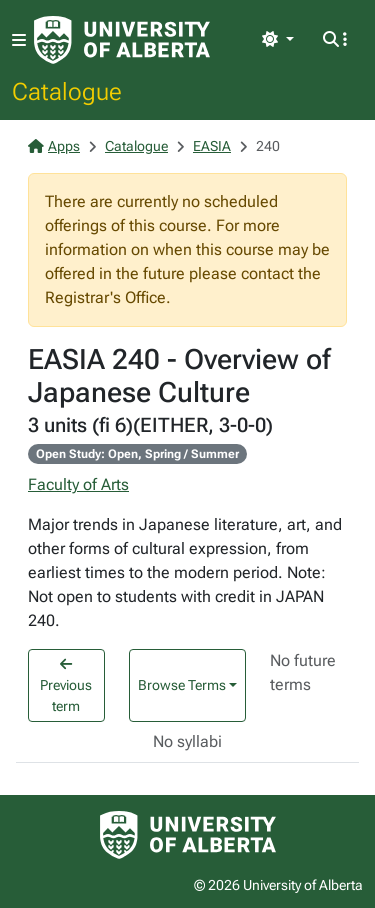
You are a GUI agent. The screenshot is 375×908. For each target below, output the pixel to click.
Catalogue (67, 91)
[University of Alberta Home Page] (122, 40)
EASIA (212, 146)
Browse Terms (182, 685)
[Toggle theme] (278, 40)
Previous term (66, 685)
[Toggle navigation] (19, 40)
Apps (54, 146)
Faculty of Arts (78, 484)
